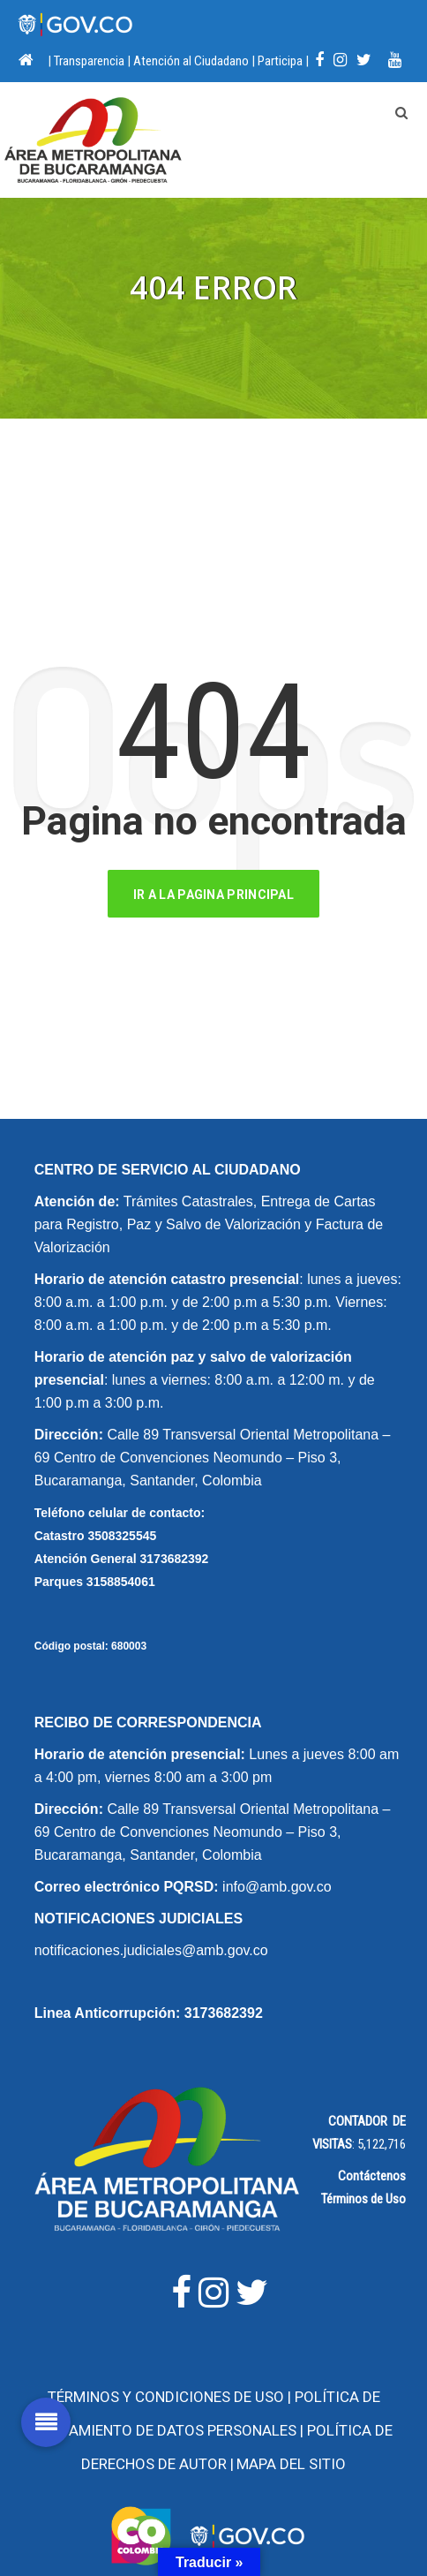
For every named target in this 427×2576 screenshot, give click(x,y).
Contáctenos (372, 2176)
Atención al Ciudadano (191, 61)
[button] (46, 2422)
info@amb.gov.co (277, 1886)
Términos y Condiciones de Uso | (171, 2397)
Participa (280, 61)
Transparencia (89, 61)
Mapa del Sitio (291, 2464)
